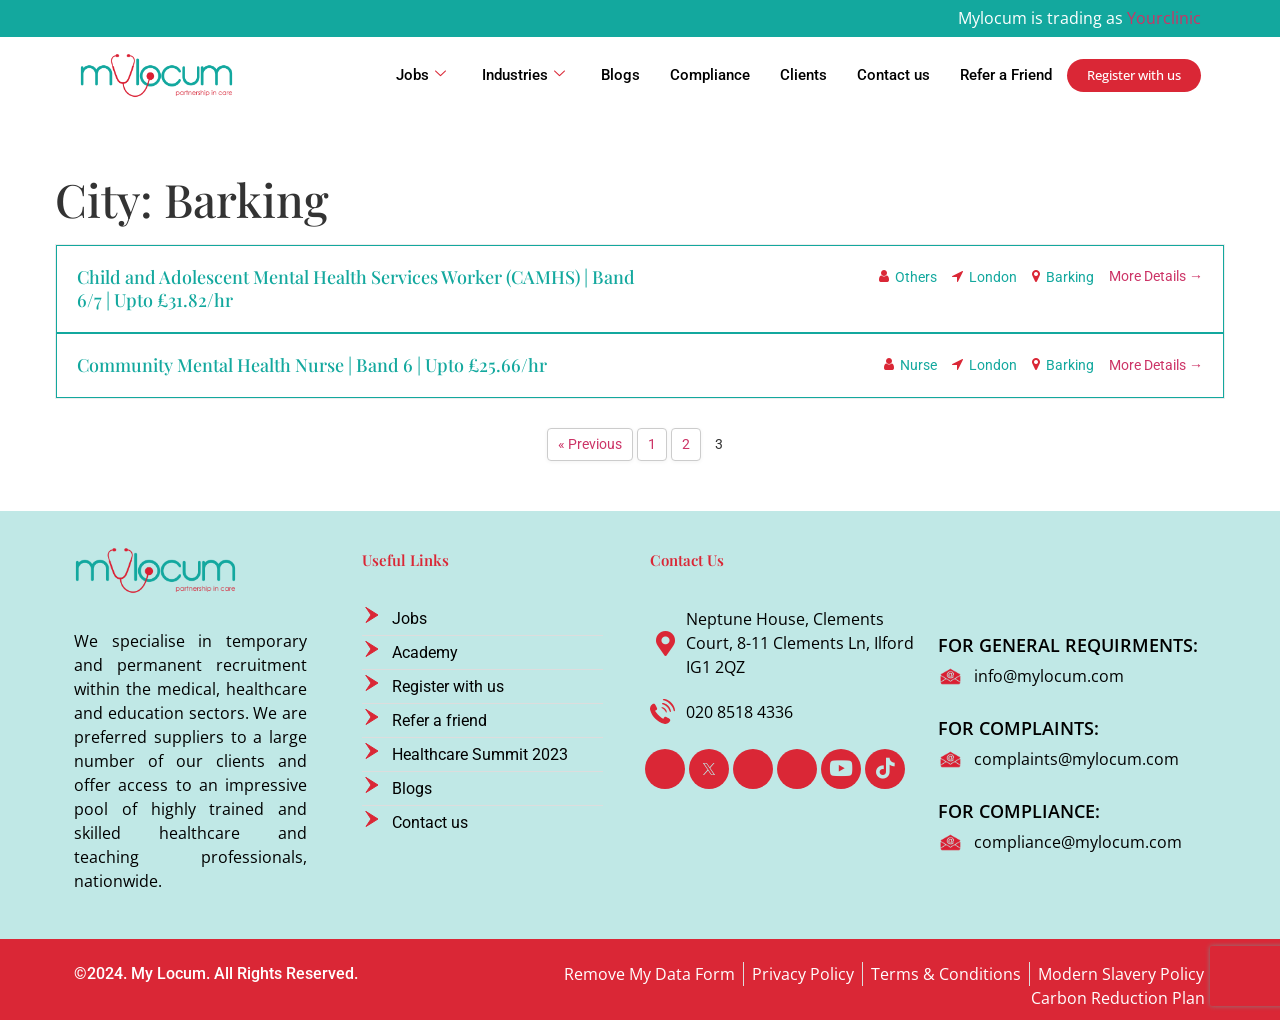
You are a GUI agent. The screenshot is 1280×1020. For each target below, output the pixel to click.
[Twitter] (709, 769)
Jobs (421, 75)
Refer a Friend (1006, 75)
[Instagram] (797, 769)
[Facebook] (665, 769)
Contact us (893, 75)
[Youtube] (841, 769)
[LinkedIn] (753, 769)
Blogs (620, 75)
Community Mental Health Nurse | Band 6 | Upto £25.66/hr (312, 365)
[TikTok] (885, 769)
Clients (803, 75)
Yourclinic (1164, 18)
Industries (523, 75)
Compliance (710, 75)
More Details (1156, 276)
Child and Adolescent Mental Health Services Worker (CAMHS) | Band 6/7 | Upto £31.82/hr (356, 288)
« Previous (590, 444)
